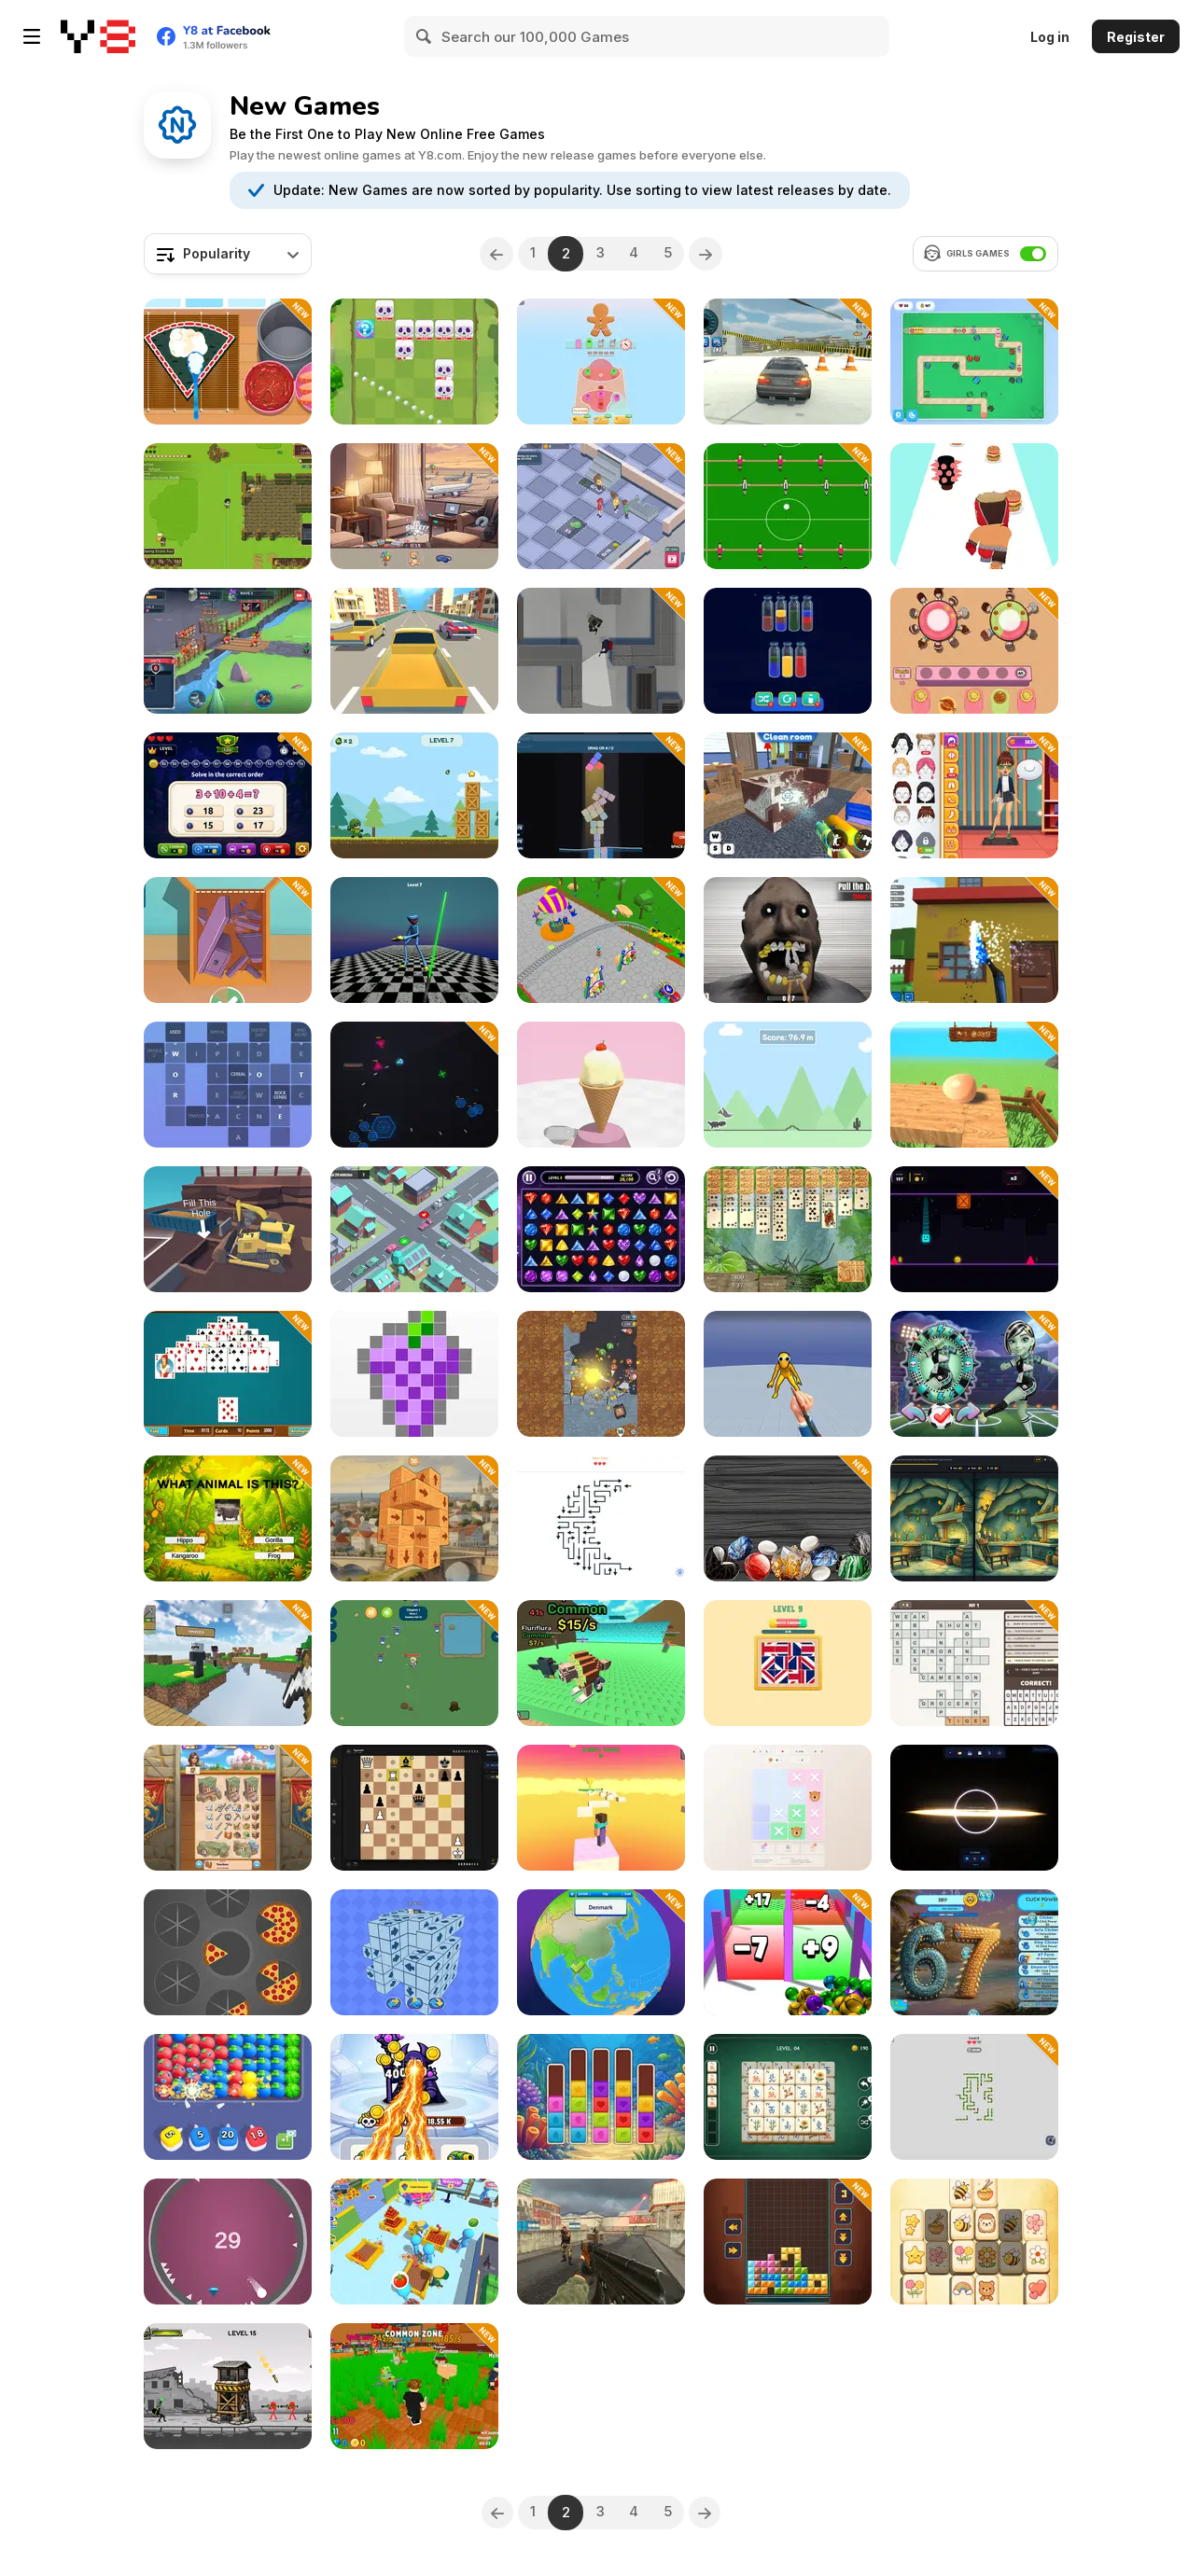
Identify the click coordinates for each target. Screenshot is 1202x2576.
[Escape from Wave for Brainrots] (601, 1663)
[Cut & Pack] (228, 940)
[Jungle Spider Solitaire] (788, 1229)
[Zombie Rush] (414, 1663)
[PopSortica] (601, 2097)
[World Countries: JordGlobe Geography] (601, 1952)
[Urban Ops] (601, 2241)
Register (1136, 37)
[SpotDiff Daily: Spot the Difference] (974, 1518)
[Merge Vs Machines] (414, 2097)
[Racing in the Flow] (414, 651)
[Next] (712, 254)
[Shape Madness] (974, 362)
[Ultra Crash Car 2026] (788, 362)
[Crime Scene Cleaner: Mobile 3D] (788, 795)
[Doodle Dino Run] (788, 1085)
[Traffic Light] (414, 1229)
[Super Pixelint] (414, 1374)
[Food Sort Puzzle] (974, 651)
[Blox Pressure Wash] (974, 940)
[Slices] (228, 1952)
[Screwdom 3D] (601, 362)
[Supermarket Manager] (601, 506)
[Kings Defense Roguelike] (414, 362)
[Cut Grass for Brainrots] (414, 2386)
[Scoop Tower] (601, 1085)
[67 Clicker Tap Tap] (974, 1952)
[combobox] (228, 253)
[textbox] (227, 253)
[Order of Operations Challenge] (228, 795)
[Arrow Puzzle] (601, 1518)
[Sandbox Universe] (974, 1808)
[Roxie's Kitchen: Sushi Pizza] (228, 362)
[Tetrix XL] (788, 2241)
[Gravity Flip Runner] (974, 1229)
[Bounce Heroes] (601, 1374)
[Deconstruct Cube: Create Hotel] (414, 1518)
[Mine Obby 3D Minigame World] (601, 1808)
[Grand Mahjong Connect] (788, 2097)
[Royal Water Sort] (788, 651)
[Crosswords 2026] (228, 1085)
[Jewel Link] (601, 1229)
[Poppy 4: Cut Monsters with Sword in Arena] (414, 940)
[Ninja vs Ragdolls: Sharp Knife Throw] (788, 1374)
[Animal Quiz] (228, 1518)
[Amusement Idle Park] (601, 940)
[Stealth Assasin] (601, 651)
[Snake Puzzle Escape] (974, 2097)
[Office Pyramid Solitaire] (228, 1374)
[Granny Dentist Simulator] (788, 940)
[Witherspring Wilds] (228, 506)
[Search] (424, 36)
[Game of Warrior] (228, 651)
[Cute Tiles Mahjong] (974, 2241)
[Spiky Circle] (228, 2241)
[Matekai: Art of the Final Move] (414, 1808)
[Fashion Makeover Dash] (974, 795)
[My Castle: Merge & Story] (228, 1808)
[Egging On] (974, 1085)
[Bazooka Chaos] (228, 2386)
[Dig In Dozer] (228, 1229)
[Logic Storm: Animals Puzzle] (788, 1808)
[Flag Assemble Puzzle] (788, 1663)
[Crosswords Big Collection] (974, 1663)
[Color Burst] (228, 2097)
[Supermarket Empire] (414, 2241)
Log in (1049, 37)
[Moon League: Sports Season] (974, 1374)
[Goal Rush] (788, 506)
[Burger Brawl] (974, 506)
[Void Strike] (414, 1085)
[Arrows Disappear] (414, 1952)
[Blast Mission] (414, 795)
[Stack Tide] (601, 795)
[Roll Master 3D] (788, 1952)
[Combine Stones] (788, 1518)
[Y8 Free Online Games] (98, 36)
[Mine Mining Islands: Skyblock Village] (228, 1663)
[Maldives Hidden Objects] (414, 506)
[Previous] (490, 254)
